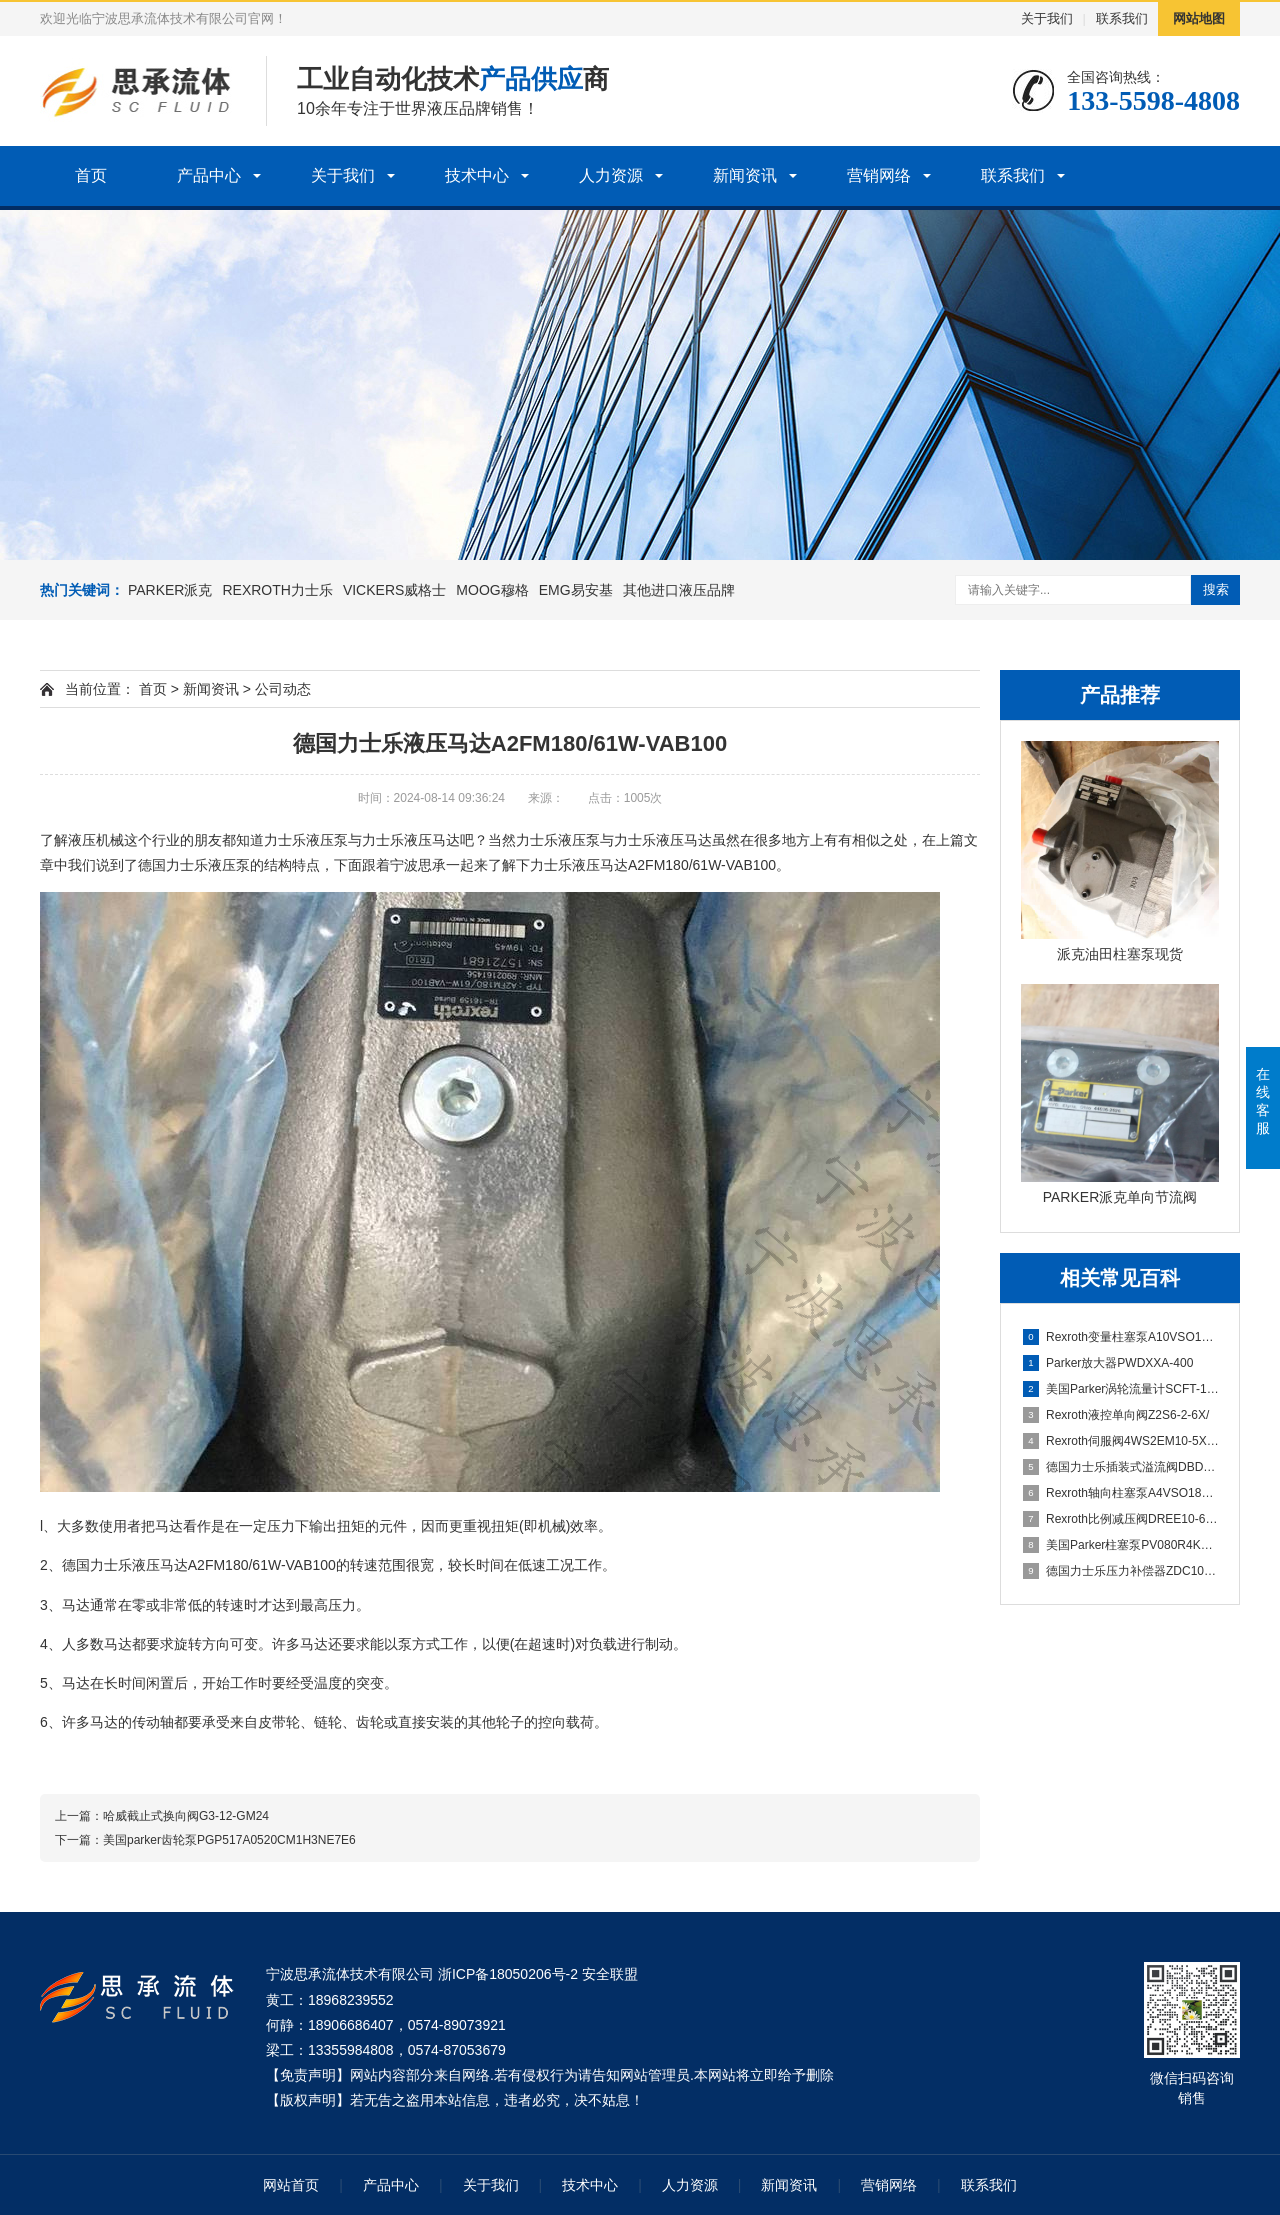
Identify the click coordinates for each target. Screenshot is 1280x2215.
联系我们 (1122, 18)
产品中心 (209, 175)
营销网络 (879, 175)
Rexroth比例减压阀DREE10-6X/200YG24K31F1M (1121, 1519)
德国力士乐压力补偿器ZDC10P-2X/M (1121, 1571)
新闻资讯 (745, 175)
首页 (91, 175)
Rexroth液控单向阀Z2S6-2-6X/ (1116, 1415)
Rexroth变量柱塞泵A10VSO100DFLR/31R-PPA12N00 (1121, 1337)
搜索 (1216, 589)
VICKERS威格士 (394, 590)
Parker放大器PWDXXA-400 (1108, 1363)
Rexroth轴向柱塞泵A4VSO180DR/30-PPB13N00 (1121, 1493)
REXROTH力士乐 (277, 590)
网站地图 (1199, 18)
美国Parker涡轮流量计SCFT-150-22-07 (1121, 1389)
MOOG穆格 (492, 590)
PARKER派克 (170, 590)
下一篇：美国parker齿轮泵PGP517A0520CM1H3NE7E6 (205, 1840)
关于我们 (1047, 18)
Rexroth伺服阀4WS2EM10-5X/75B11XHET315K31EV (1121, 1441)
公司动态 (283, 689)
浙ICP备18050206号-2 (508, 1974)
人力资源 (611, 175)
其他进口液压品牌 (679, 590)
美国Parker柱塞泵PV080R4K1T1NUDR (1121, 1545)
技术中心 (477, 175)
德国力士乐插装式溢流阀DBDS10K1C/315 (1121, 1467)
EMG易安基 (576, 590)
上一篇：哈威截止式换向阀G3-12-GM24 (162, 1816)
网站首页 (291, 2185)
